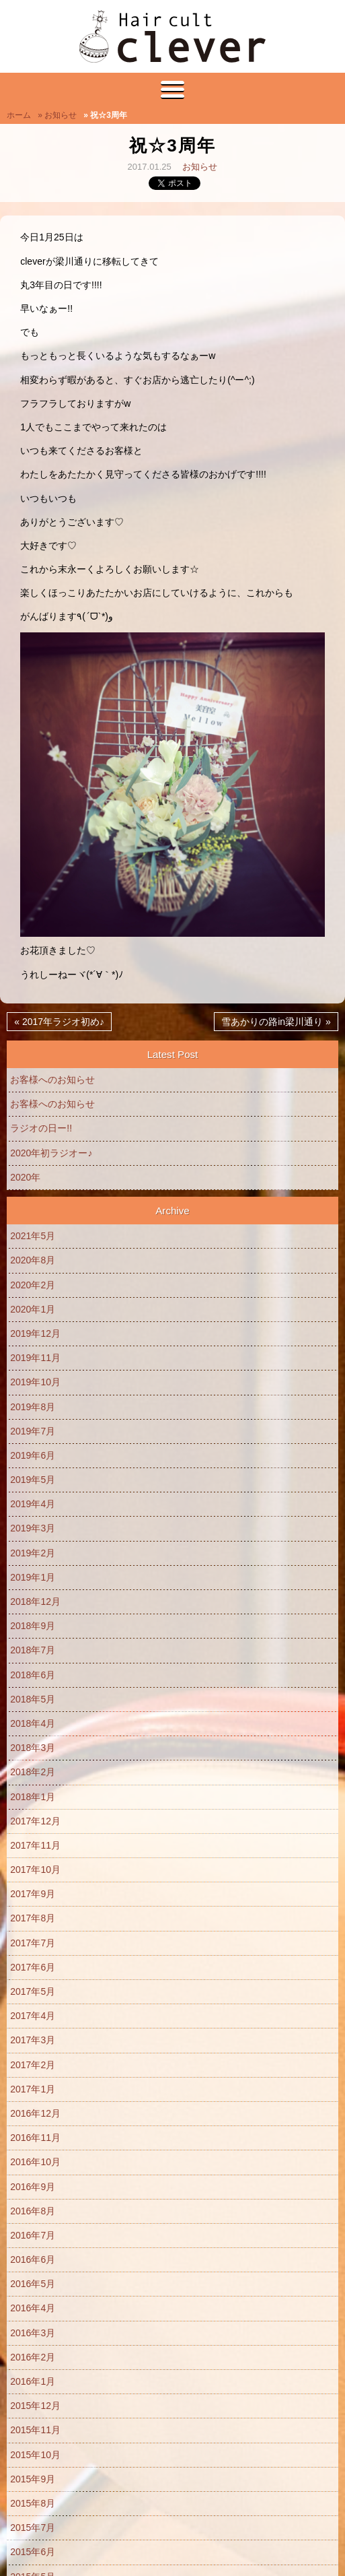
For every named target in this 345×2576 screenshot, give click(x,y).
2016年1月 (32, 2381)
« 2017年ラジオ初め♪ (59, 1021)
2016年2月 (32, 2357)
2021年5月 (32, 1235)
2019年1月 (32, 1577)
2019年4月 (32, 1503)
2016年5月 (32, 2283)
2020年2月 (32, 1285)
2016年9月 (32, 2186)
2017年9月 (32, 1893)
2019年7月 (32, 1431)
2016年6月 (32, 2259)
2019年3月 (32, 1528)
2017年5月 (32, 1991)
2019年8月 (32, 1406)
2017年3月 (32, 2040)
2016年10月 (35, 2161)
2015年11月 (35, 2429)
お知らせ (199, 167)
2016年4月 (32, 2308)
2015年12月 (35, 2405)
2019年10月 (35, 1382)
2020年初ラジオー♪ (51, 1153)
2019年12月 (35, 1333)
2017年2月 (32, 2064)
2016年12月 (35, 2113)
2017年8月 (32, 1918)
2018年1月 (32, 1796)
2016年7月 (32, 2235)
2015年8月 (32, 2503)
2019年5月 (32, 1479)
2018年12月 (35, 1601)
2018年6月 (32, 1675)
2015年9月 (32, 2479)
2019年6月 (32, 1455)
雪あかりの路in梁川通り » (276, 1021)
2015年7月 (32, 2527)
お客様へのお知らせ (52, 1079)
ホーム (19, 115)
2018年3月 (32, 1747)
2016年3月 (32, 2332)
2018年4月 (32, 1723)
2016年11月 (35, 2137)
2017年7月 (32, 1943)
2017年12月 (35, 1821)
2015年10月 (35, 2454)
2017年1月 (32, 2089)
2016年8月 (32, 2211)
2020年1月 (32, 1309)
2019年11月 (35, 1357)
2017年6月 (32, 1967)
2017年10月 (35, 1869)
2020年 (25, 1177)
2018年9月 (32, 1625)
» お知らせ (57, 115)
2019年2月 (32, 1553)
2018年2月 (32, 1771)
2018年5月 (32, 1699)
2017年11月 (35, 1845)
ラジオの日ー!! (41, 1128)
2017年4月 (32, 2015)
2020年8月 (32, 1260)
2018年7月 (32, 1650)
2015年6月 (32, 2551)
